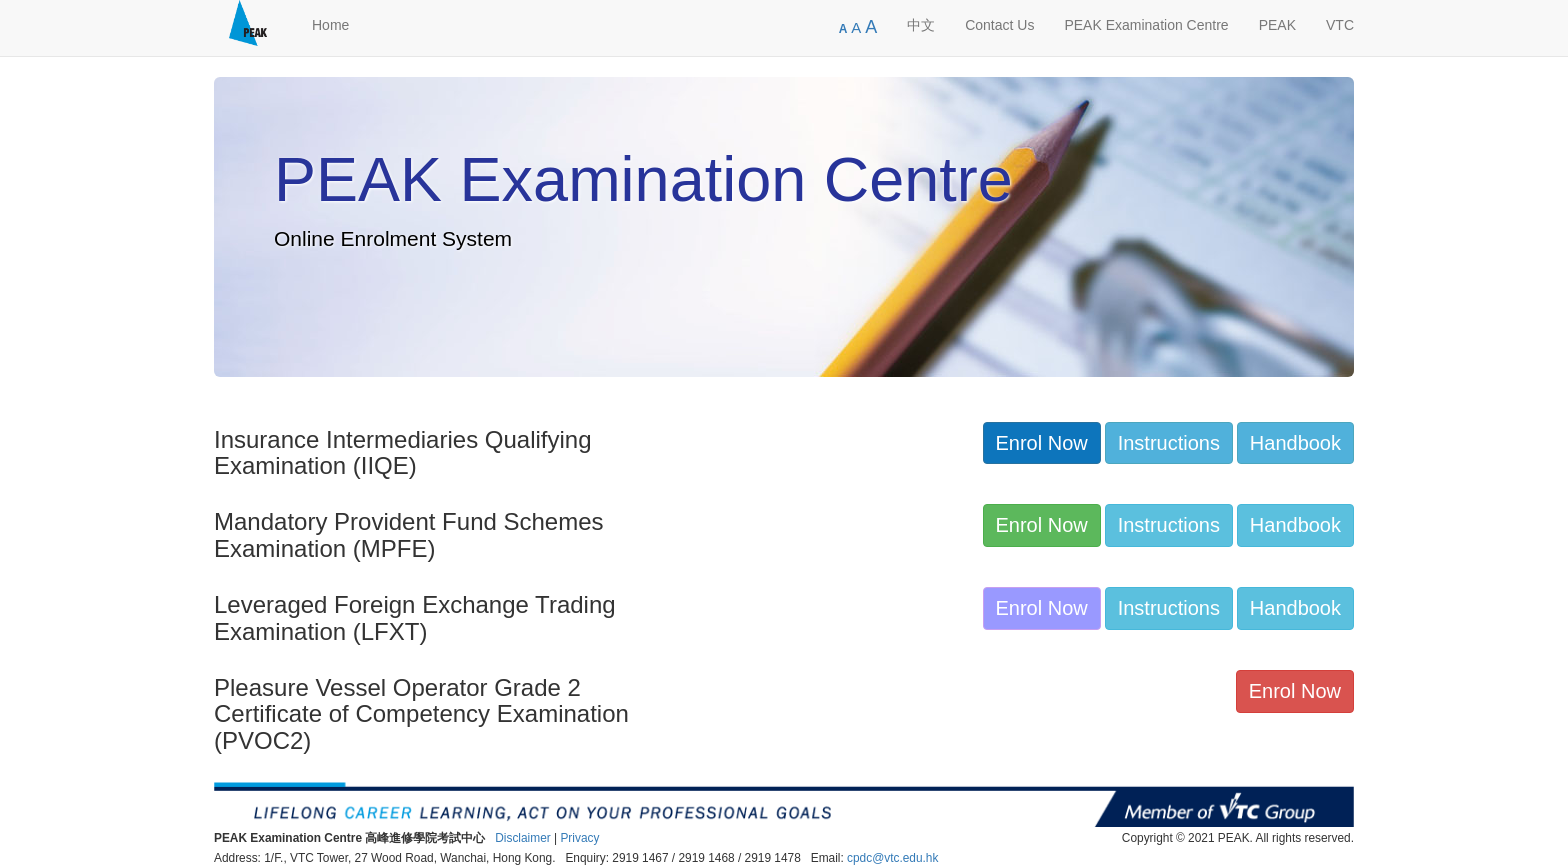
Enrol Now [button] (1042, 443)
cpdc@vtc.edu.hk (892, 858)
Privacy (579, 838)
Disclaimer (523, 838)
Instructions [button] (1169, 443)
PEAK (1277, 25)
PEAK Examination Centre (1146, 25)
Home (330, 25)
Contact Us (999, 25)
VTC (1340, 25)
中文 (921, 25)
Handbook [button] (1295, 443)
